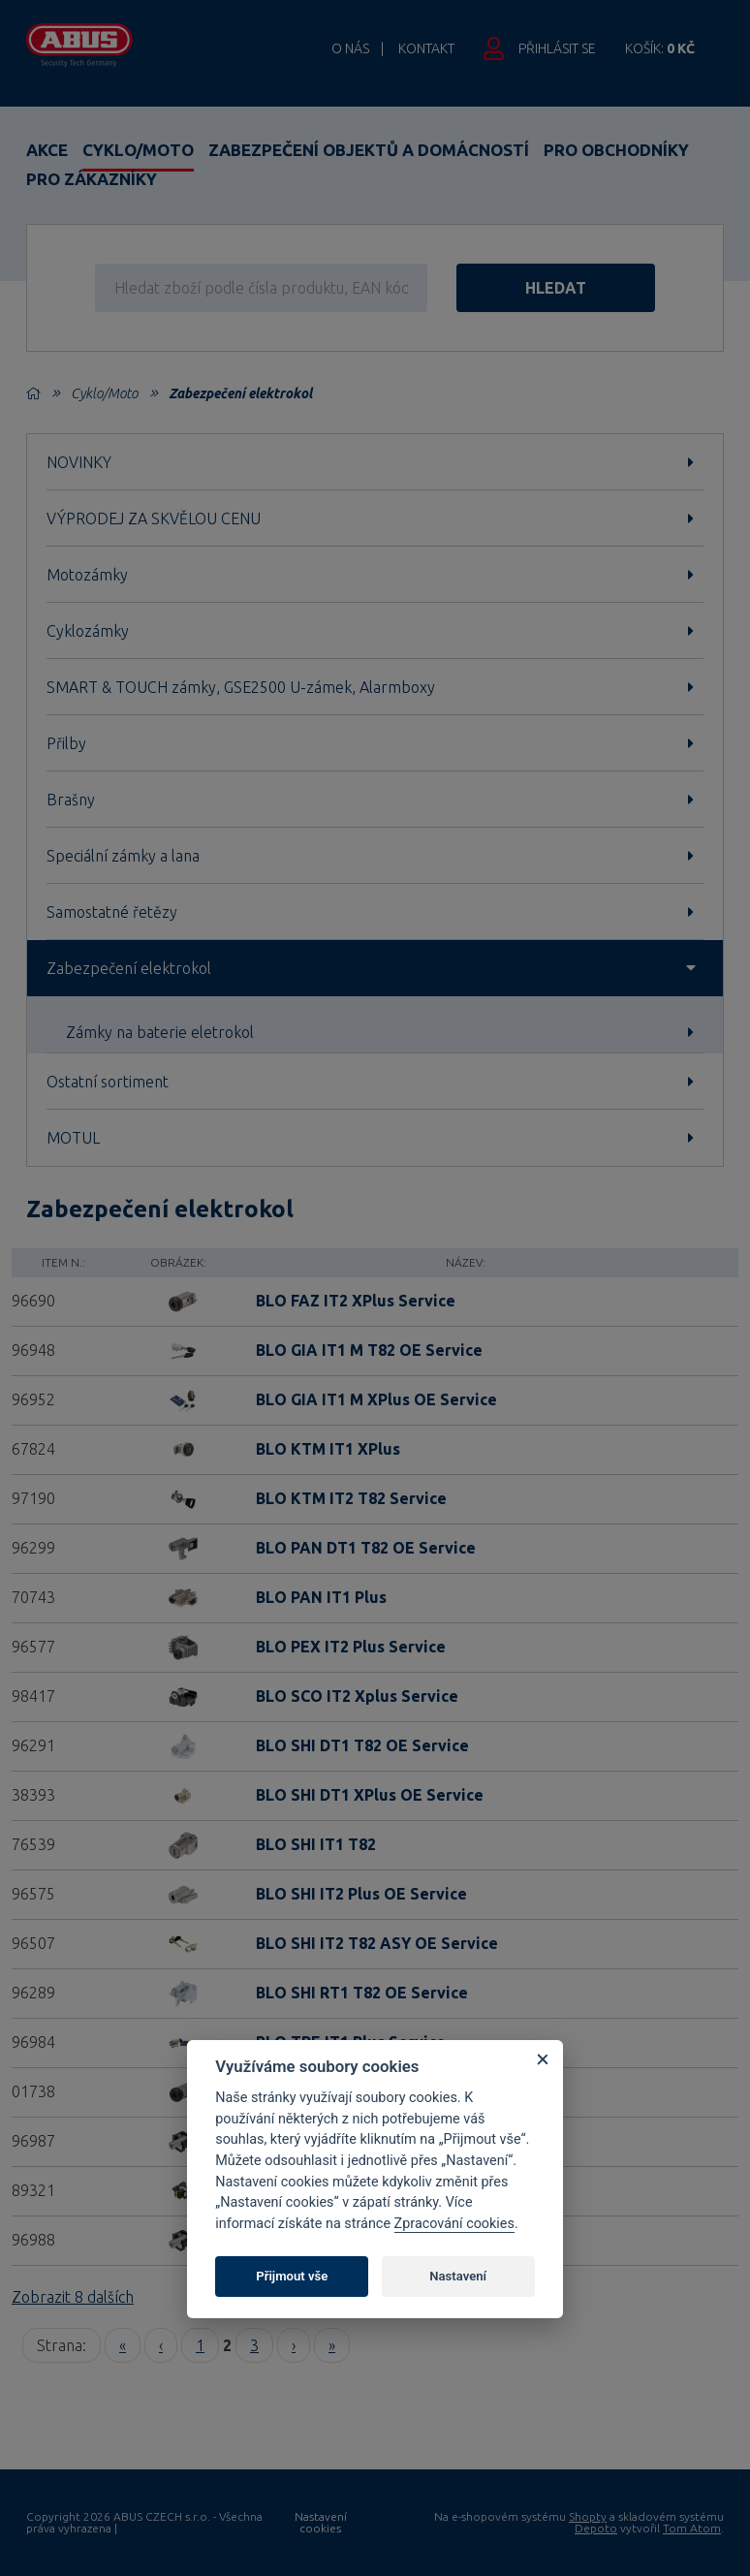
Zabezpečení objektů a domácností (368, 150)
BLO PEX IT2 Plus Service (351, 1646)
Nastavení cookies (321, 2522)
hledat (555, 288)
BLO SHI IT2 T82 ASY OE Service (377, 1943)
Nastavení (457, 2276)
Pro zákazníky (91, 179)
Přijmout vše (292, 2276)
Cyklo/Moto (138, 150)
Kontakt (426, 48)
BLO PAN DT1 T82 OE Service (366, 1547)
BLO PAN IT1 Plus (321, 1597)
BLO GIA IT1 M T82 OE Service (369, 1350)
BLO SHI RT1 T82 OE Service (362, 1992)
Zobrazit (73, 2297)
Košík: (660, 48)
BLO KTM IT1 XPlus (328, 1449)
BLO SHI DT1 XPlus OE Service (370, 1795)
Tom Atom (692, 2528)
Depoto (596, 2528)
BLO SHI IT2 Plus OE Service (361, 1893)
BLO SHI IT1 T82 (316, 1844)
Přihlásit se (557, 48)
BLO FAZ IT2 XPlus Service (355, 1300)
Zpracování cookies (454, 2223)
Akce (47, 150)
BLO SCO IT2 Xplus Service (357, 1696)
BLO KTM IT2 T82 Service (351, 1498)
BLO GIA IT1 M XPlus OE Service (376, 1399)
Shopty (588, 2516)
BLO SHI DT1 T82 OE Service (362, 1745)
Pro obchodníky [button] (616, 150)
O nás (350, 48)
